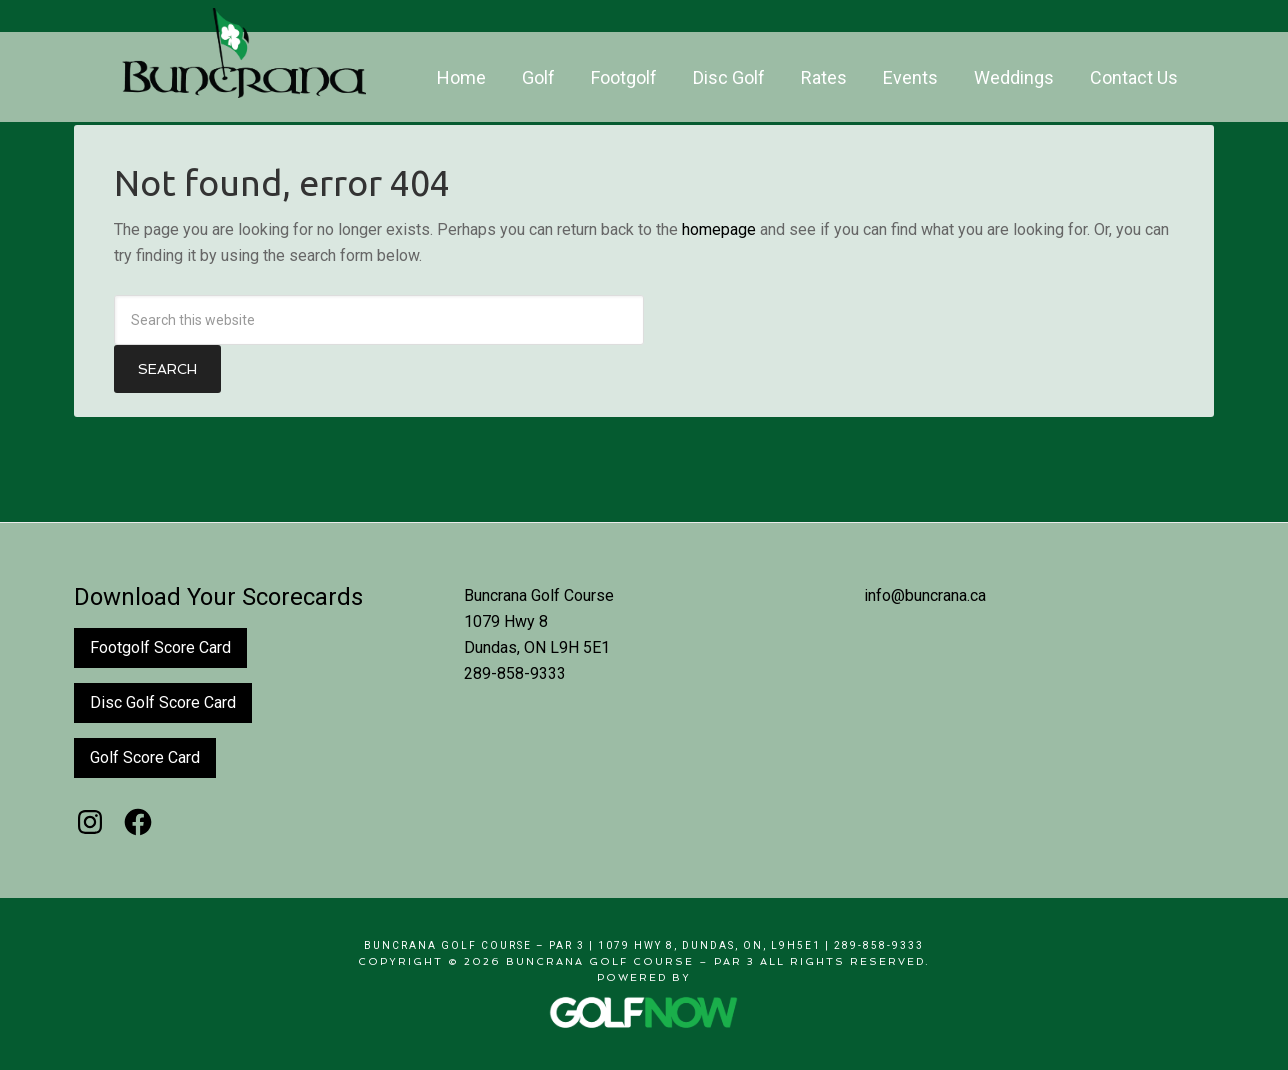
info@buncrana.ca (925, 595)
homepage (719, 229)
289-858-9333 (515, 673)
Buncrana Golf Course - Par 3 (244, 53)
